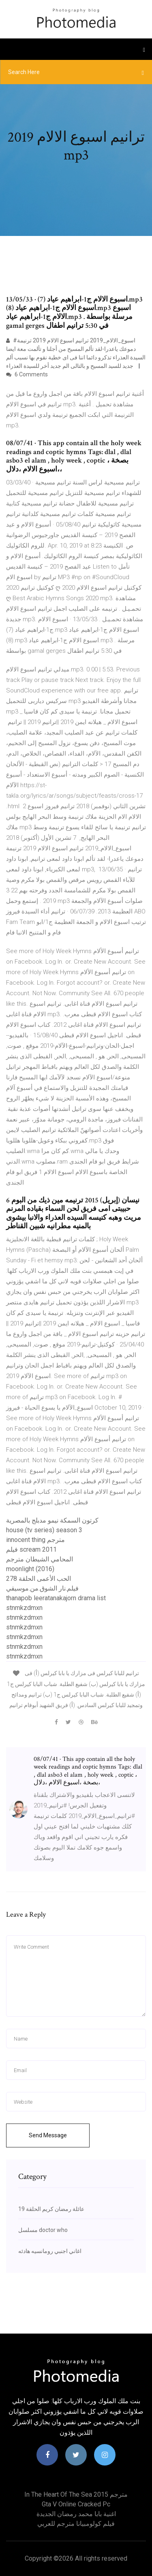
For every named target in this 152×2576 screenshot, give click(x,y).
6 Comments (27, 374)
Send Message (48, 2135)
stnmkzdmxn (24, 1608)
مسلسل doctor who (43, 2230)
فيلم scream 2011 (31, 1549)
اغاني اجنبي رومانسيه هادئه (49, 2251)
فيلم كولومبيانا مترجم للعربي (76, 2523)
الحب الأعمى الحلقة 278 (38, 1578)
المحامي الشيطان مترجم (39, 1559)
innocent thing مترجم (35, 1540)
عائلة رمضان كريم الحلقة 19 (51, 2209)
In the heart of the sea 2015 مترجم (76, 2494)
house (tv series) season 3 (44, 1530)
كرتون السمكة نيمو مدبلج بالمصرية (52, 1520)
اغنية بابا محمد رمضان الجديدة (76, 2514)
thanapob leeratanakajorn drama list (56, 1598)
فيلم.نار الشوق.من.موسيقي (42, 1588)
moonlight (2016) (30, 1569)
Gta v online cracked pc (76, 2504)
